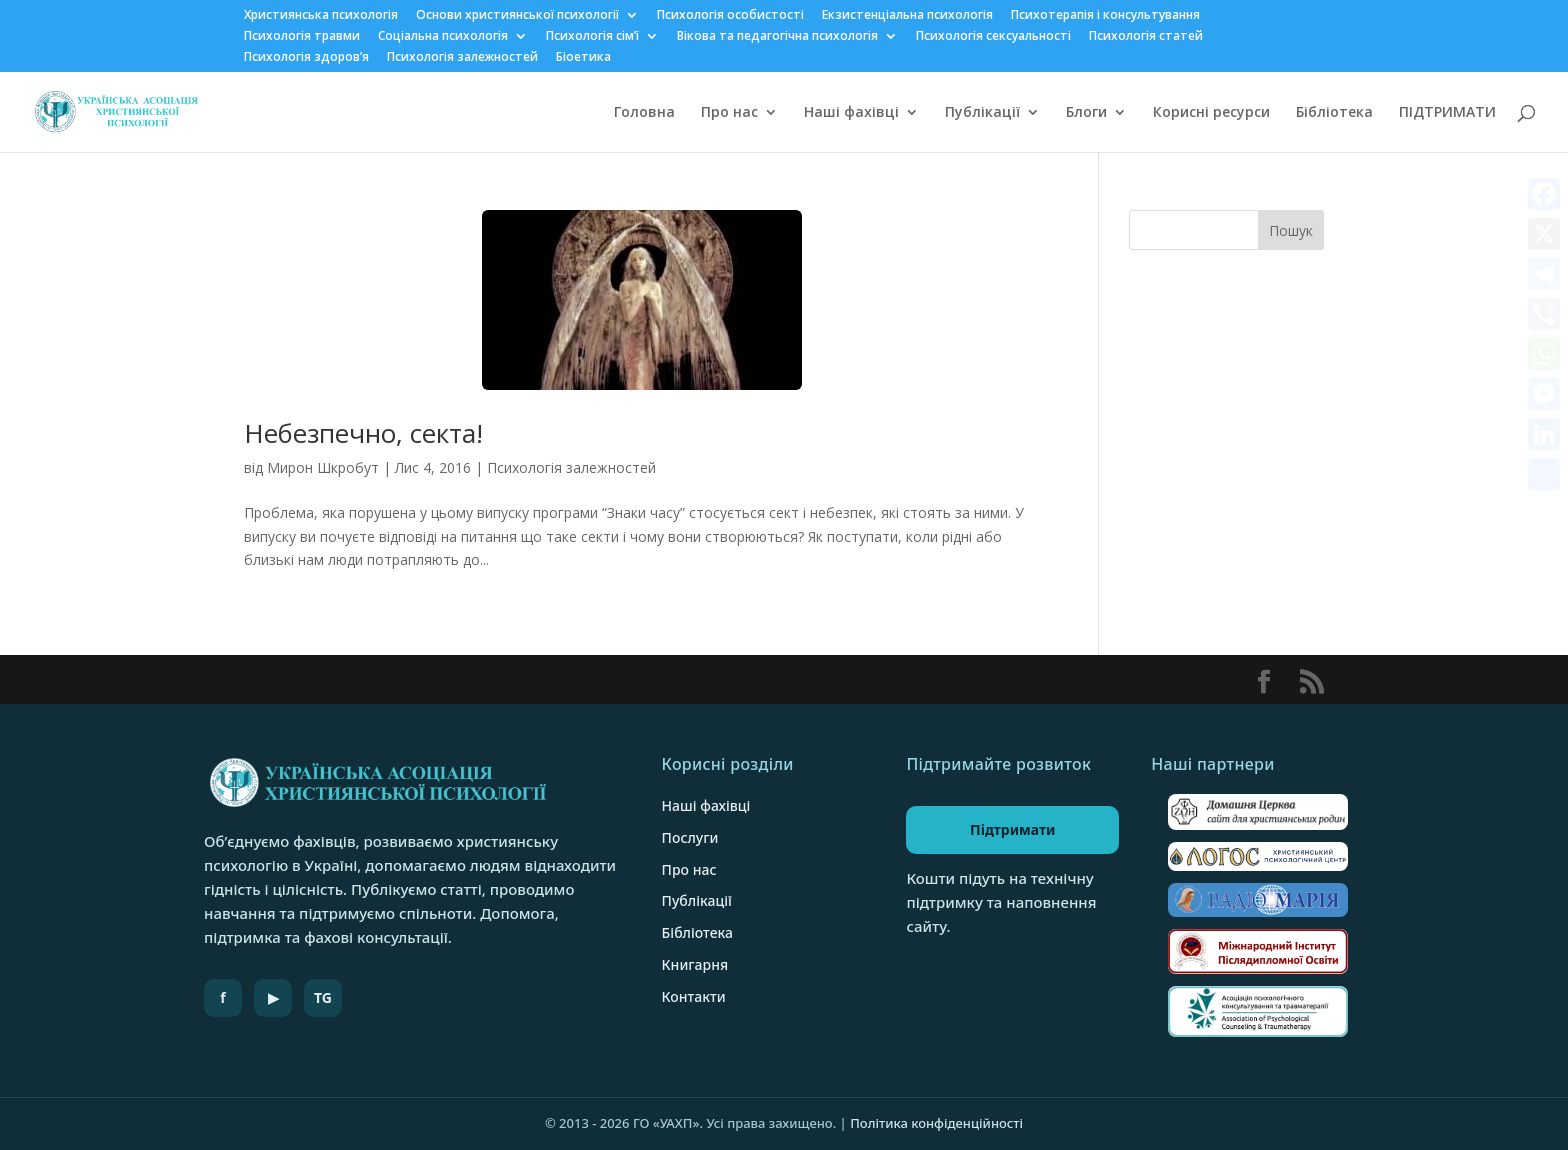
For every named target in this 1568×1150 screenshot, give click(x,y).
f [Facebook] (222, 997)
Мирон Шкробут (323, 467)
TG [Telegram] (323, 997)
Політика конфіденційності (936, 1123)
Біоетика (583, 58)
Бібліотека (1334, 113)
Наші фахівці (851, 113)
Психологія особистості (730, 16)
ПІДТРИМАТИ (1447, 113)
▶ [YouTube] (273, 997)
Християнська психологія (321, 16)
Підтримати (1013, 829)
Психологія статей (1146, 37)
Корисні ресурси (1211, 113)
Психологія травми (302, 37)
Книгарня (695, 964)
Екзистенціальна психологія (907, 16)
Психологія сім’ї (592, 37)
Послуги (690, 837)
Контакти (694, 996)
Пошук (1291, 230)
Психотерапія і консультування (1105, 16)
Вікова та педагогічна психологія (777, 37)
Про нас (729, 113)
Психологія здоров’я (306, 58)
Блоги (1086, 113)
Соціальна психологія (443, 37)
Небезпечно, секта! (363, 433)
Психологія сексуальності (993, 37)
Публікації (982, 113)
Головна (644, 113)
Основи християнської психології (517, 16)
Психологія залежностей (462, 58)
